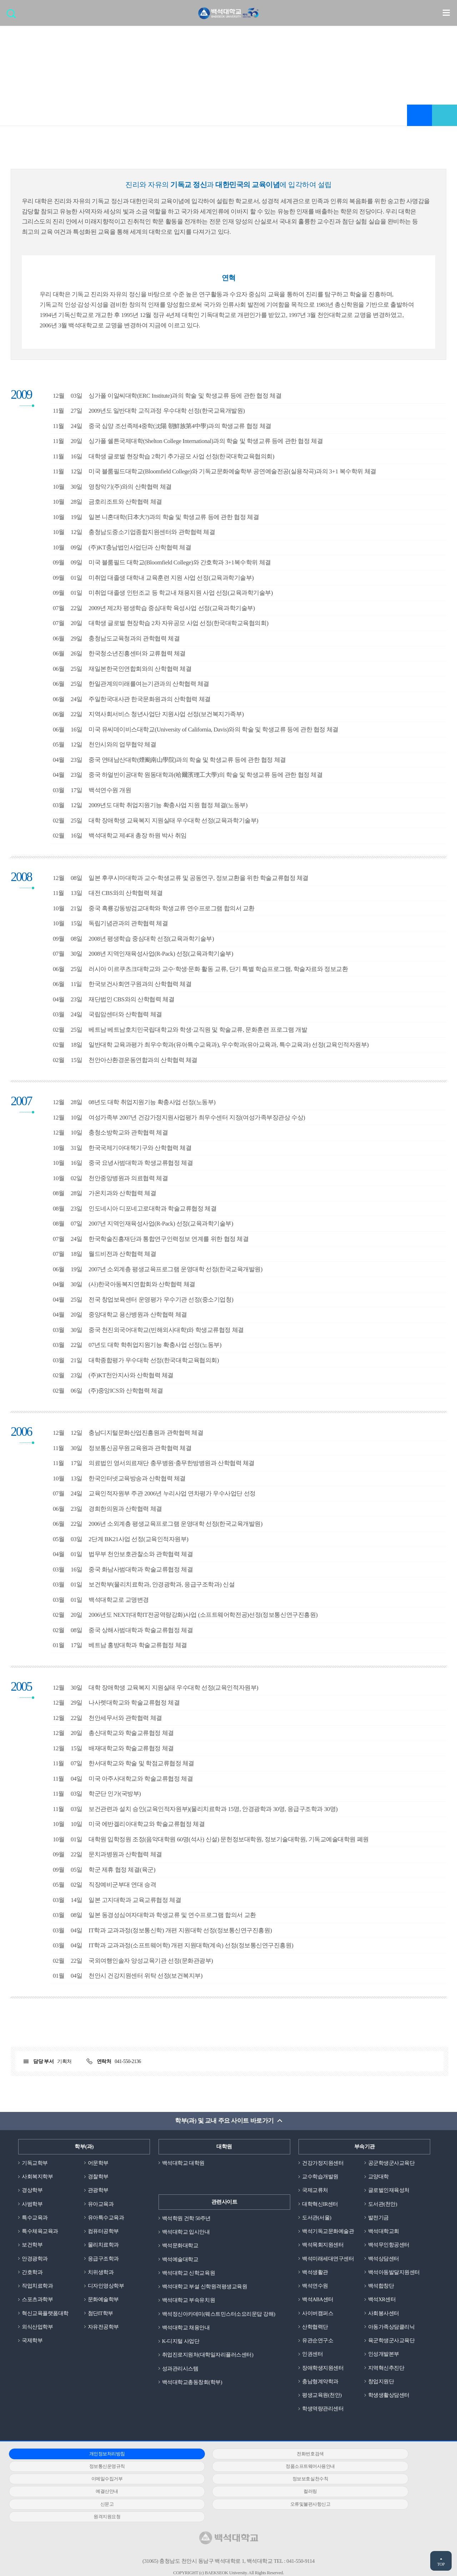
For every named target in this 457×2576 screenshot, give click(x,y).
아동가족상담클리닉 (391, 2329)
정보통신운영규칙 (367, 2457)
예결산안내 (78, 2482)
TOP (441, 2564)
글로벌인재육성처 (389, 2191)
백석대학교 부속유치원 (188, 2302)
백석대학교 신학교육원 (188, 2274)
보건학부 (32, 2246)
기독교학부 (35, 2163)
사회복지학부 (37, 2177)
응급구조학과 (103, 2260)
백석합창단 (381, 2288)
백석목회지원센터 (322, 2246)
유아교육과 (101, 2205)
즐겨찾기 (419, 115)
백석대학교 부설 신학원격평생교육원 (204, 2288)
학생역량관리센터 (322, 2412)
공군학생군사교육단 (391, 2163)
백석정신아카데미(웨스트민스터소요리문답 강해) (218, 2316)
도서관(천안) (382, 2205)
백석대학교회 (383, 2232)
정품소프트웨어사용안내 (77, 2470)
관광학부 (98, 2191)
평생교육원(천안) (322, 2398)
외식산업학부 (37, 2329)
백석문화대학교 (180, 2246)
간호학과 (32, 2274)
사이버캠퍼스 (317, 2316)
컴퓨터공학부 (103, 2232)
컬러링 (223, 2482)
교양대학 (378, 2177)
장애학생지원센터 (322, 2371)
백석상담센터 (383, 2260)
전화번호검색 (222, 2457)
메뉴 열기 (446, 12)
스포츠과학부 (37, 2302)
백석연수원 (315, 2288)
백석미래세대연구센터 (328, 2260)
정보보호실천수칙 (367, 2470)
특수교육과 (35, 2219)
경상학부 (32, 2191)
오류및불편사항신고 (78, 2495)
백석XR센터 (382, 2302)
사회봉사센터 (383, 2316)
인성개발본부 (383, 2357)
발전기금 (378, 2219)
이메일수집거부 (222, 2470)
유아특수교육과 (106, 2219)
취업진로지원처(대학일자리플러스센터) (207, 2357)
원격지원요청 (222, 2495)
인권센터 (312, 2357)
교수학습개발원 (320, 2177)
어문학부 (98, 2163)
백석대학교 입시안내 (186, 2232)
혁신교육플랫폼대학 (45, 2316)
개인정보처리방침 (78, 2457)
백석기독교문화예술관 (328, 2232)
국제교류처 (315, 2191)
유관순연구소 (317, 2343)
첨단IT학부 (100, 2316)
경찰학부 (98, 2177)
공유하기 (444, 115)
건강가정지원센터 (322, 2163)
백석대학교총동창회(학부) (192, 2385)
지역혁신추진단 (386, 2371)
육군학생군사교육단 (391, 2343)
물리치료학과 (103, 2246)
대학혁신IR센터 (320, 2205)
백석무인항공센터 (389, 2246)
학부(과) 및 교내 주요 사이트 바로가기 (224, 2121)
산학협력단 (315, 2329)
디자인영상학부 (106, 2288)
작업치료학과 (37, 2288)
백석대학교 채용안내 (186, 2329)
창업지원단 (381, 2385)
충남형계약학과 (320, 2385)
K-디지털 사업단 (181, 2343)
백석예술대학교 (180, 2260)
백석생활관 (315, 2274)
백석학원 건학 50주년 (186, 2219)
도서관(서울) (316, 2219)
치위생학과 (101, 2274)
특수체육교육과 (40, 2232)
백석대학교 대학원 (183, 2163)
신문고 (368, 2482)
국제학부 (32, 2343)
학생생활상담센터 (389, 2398)
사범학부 (32, 2205)
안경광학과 (35, 2260)
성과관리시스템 (180, 2371)
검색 (13, 16)
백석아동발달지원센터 (394, 2274)
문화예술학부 (103, 2302)
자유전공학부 (103, 2329)
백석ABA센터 (317, 2302)
